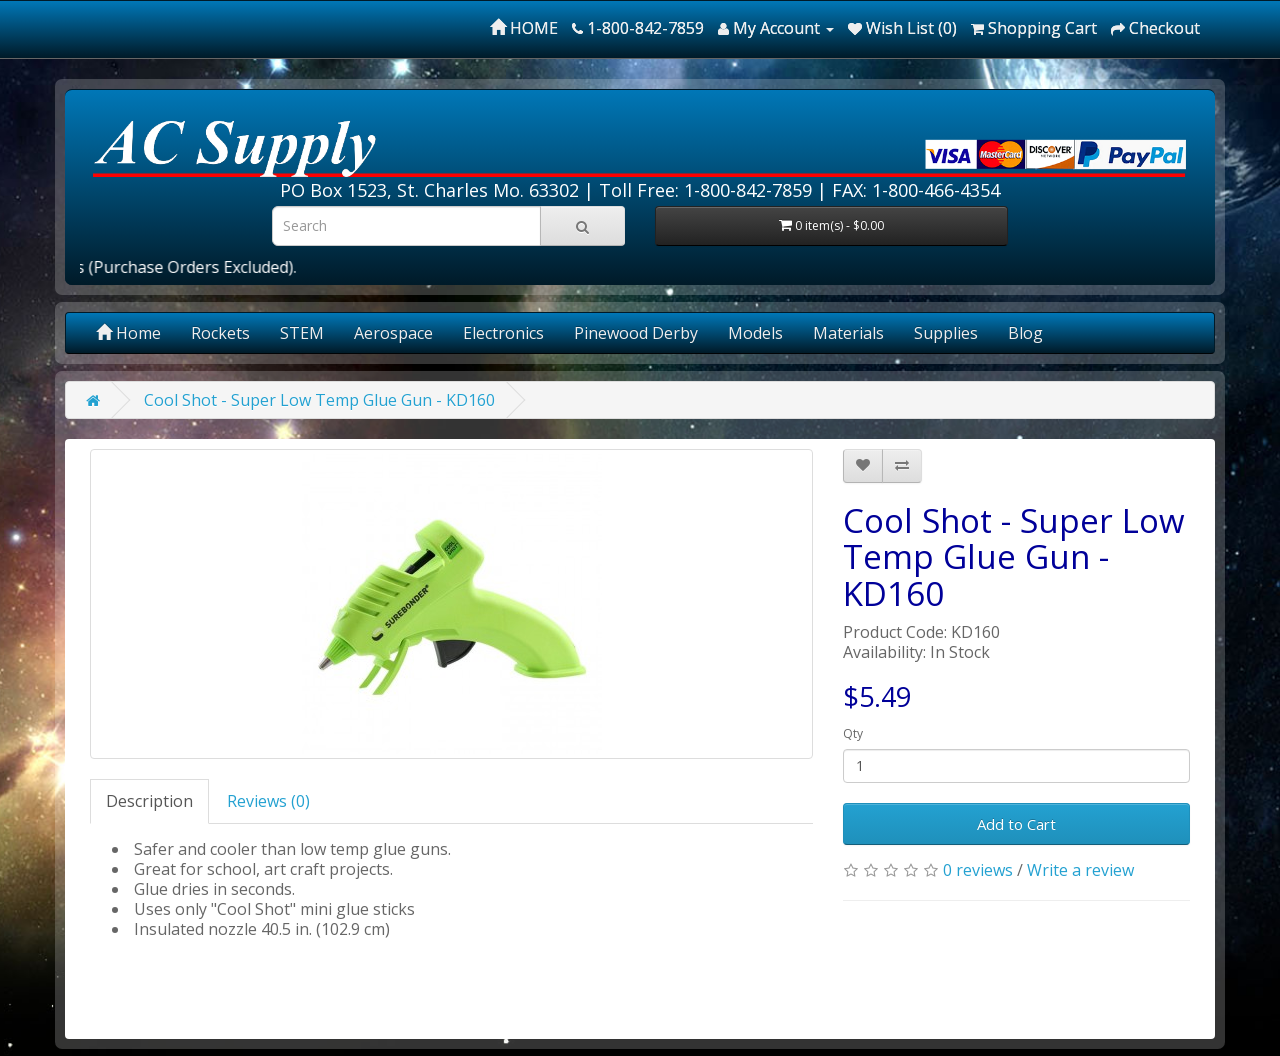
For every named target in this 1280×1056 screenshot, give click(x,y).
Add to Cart (1016, 824)
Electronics (503, 333)
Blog (1025, 333)
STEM (302, 333)
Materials (848, 333)
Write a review (1080, 870)
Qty (853, 733)
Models (755, 333)
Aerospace (393, 333)
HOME (524, 28)
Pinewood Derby (636, 333)
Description (149, 801)
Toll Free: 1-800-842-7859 (705, 190)
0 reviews (978, 870)
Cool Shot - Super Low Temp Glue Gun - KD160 (319, 400)
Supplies (946, 333)
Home (128, 333)
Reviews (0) (268, 801)
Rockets (220, 333)
